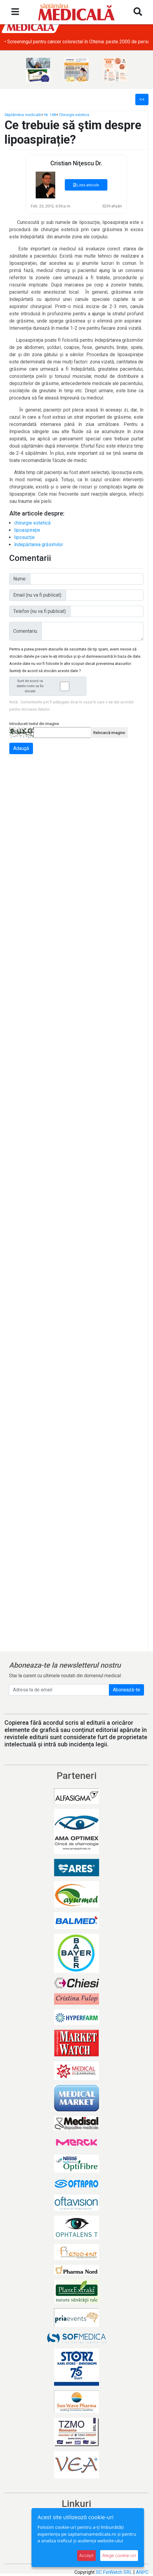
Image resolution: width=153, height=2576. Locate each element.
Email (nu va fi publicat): (37, 595)
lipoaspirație (27, 530)
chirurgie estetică (32, 523)
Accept (86, 2555)
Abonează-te (126, 1690)
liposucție (24, 537)
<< (142, 99)
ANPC (142, 2572)
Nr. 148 (50, 114)
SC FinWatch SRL (114, 2572)
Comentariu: (25, 631)
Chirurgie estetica (74, 114)
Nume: (19, 579)
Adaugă (21, 748)
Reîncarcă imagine (109, 732)
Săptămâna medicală (22, 114)
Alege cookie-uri (119, 2555)
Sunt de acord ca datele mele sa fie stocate (49, 686)
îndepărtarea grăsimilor (38, 544)
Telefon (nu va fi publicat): (40, 611)
